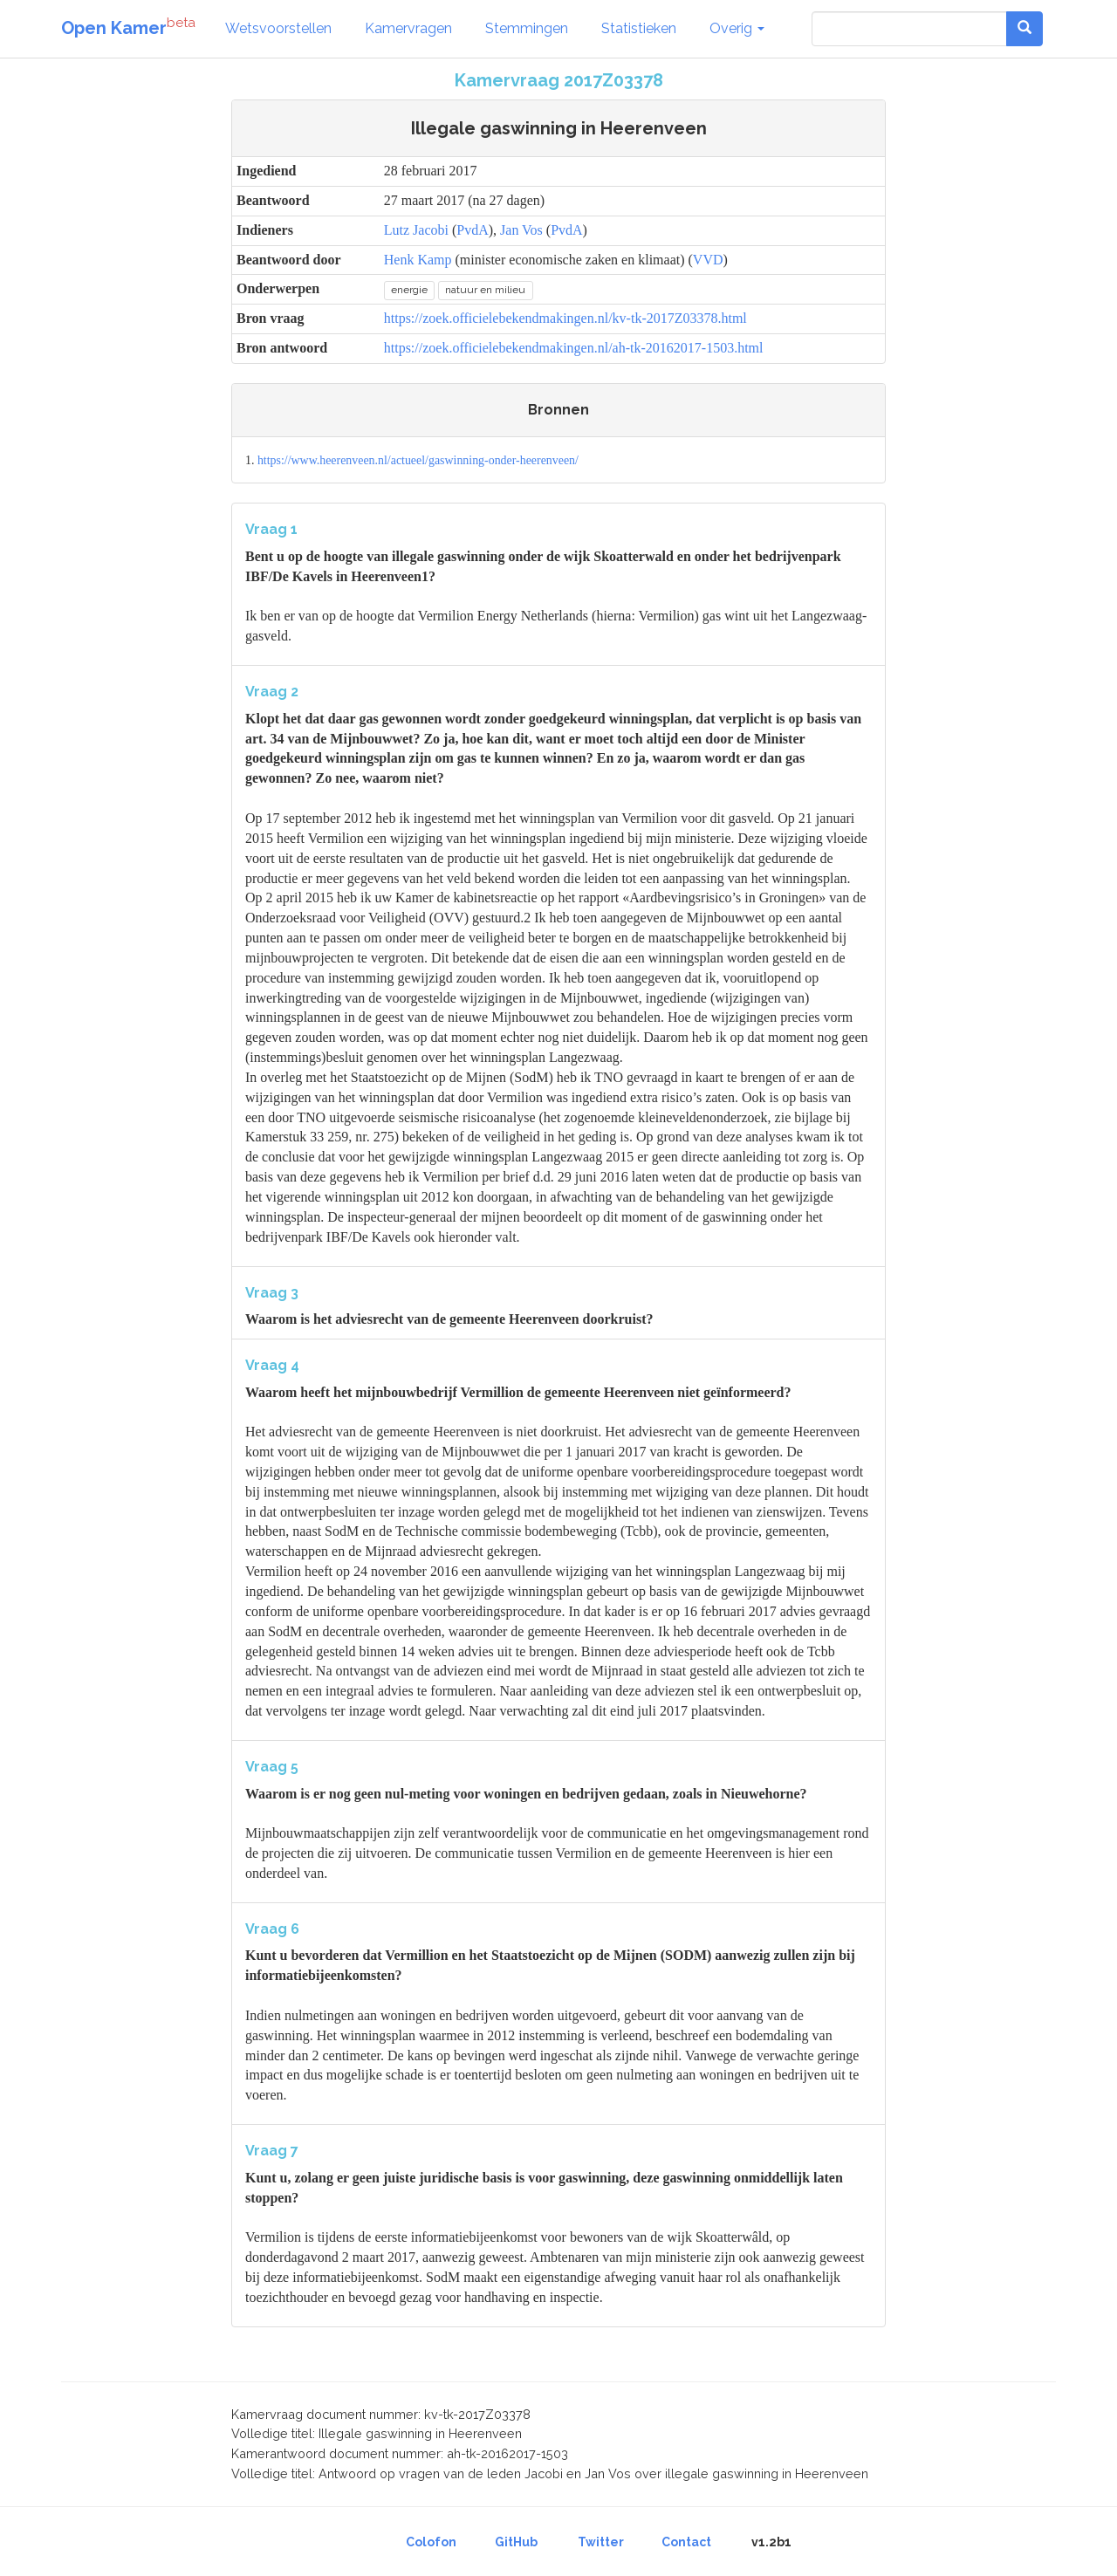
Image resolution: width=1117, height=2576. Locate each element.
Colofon (431, 2542)
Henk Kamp (418, 259)
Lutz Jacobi (416, 230)
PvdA (472, 230)
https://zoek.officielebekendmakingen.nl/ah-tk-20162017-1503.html (574, 347)
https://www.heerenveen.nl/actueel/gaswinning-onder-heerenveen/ (418, 460)
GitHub (516, 2542)
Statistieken (638, 28)
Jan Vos (521, 230)
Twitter (601, 2542)
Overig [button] (736, 28)
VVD (708, 259)
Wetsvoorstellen (278, 28)
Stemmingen (526, 28)
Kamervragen (408, 28)
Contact (686, 2542)
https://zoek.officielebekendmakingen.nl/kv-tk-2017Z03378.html (565, 318)
